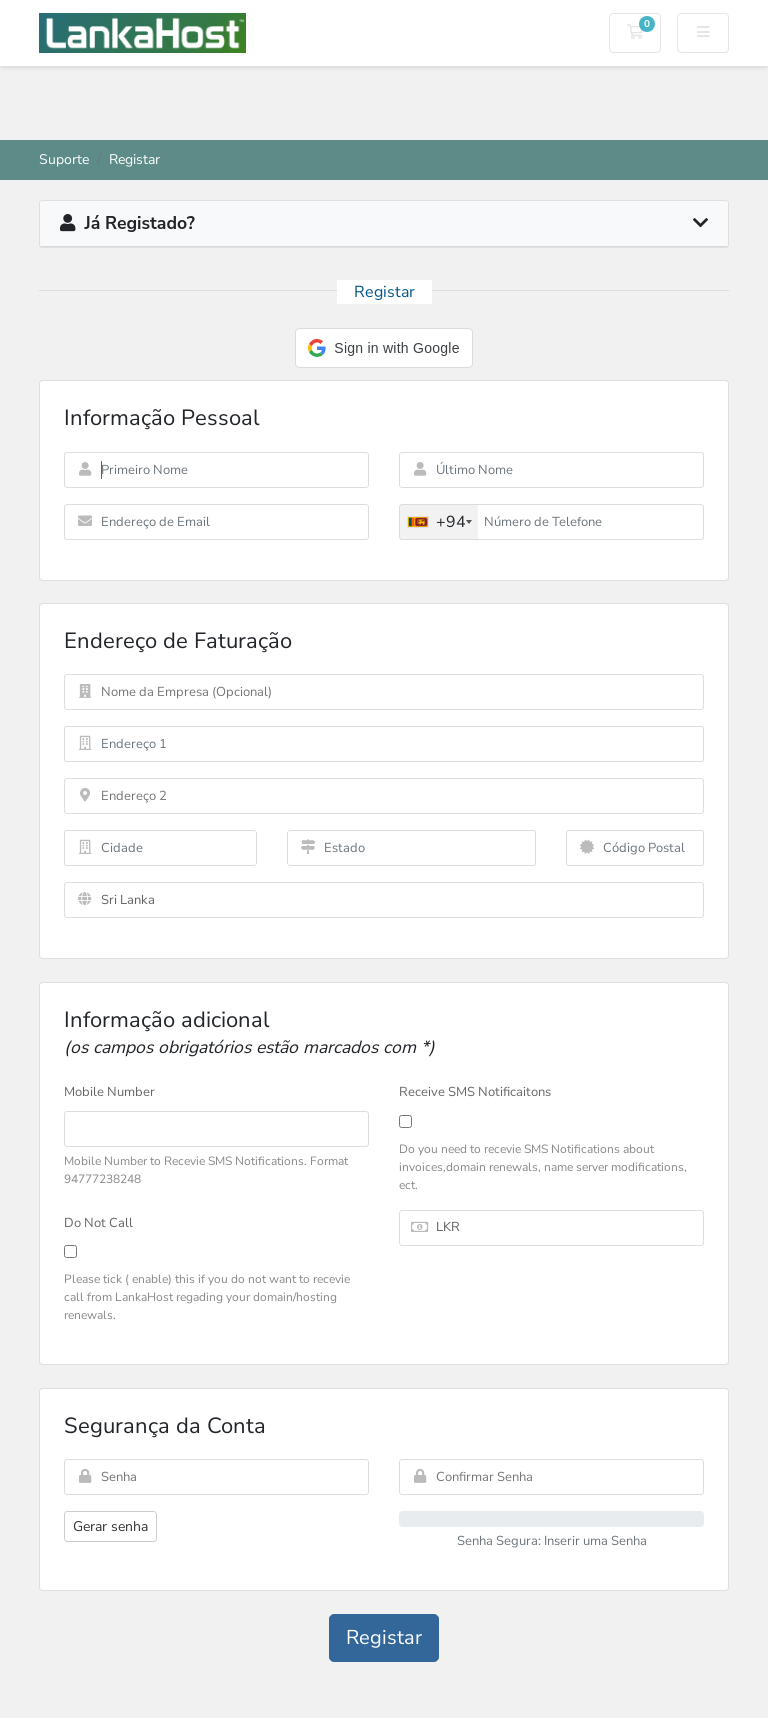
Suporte (64, 159)
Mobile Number (109, 1092)
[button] (383, 348)
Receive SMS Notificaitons (475, 1092)
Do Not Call (98, 1223)
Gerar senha (110, 1526)
